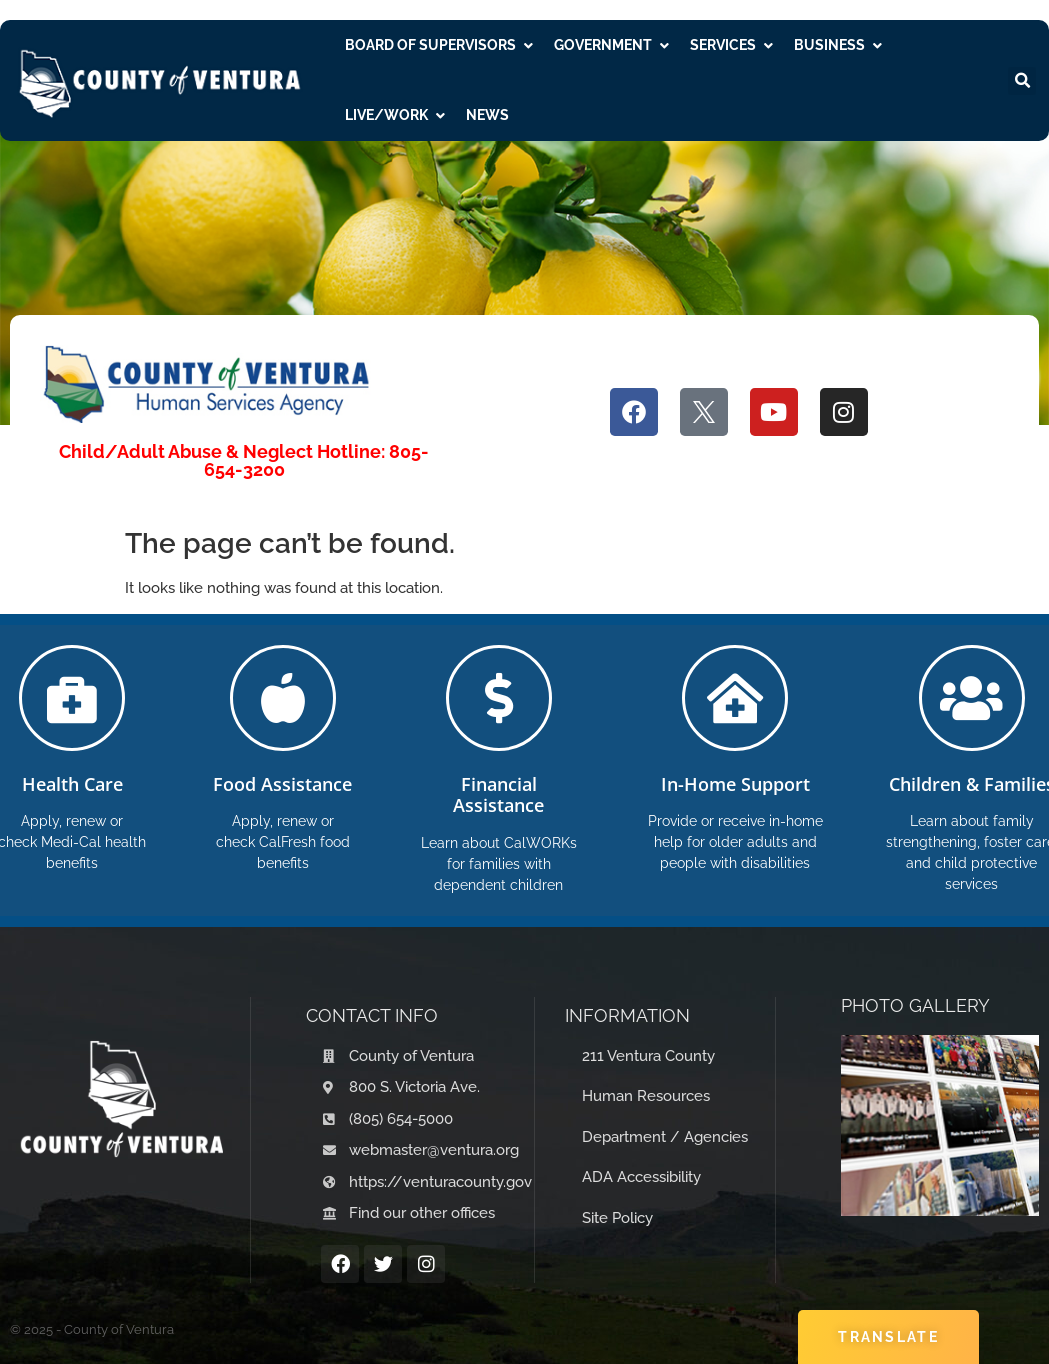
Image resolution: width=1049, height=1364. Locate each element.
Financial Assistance (498, 795)
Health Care (72, 784)
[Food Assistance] (283, 698)
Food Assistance (282, 784)
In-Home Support (735, 784)
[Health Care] (72, 698)
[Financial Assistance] (499, 698)
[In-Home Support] (735, 698)
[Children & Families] (972, 698)
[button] (1022, 81)
